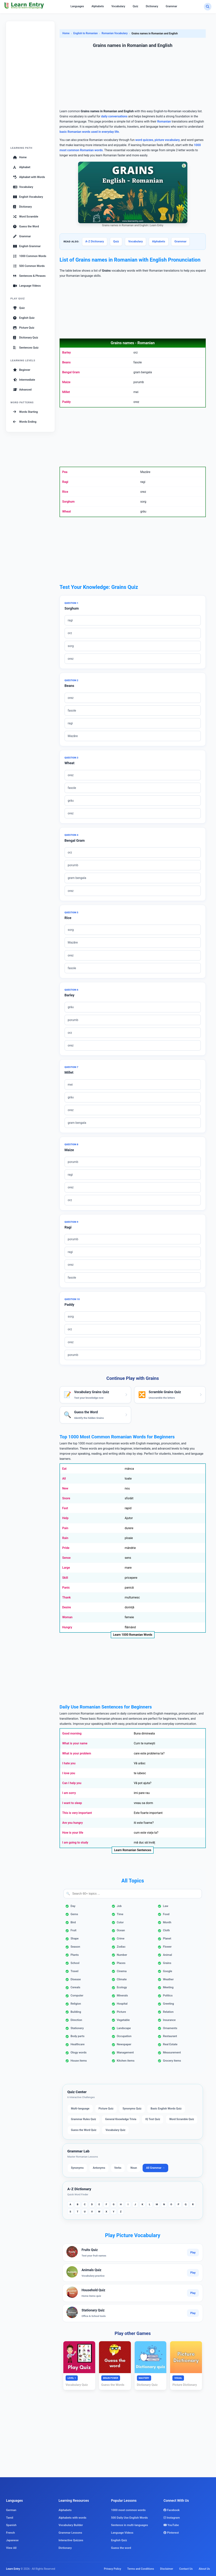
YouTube (171, 2525)
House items (79, 2060)
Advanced (22, 389)
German (11, 2510)
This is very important (77, 1813)
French (10, 2532)
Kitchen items (125, 2060)
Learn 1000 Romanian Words (132, 1634)
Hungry (67, 1627)
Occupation (124, 2036)
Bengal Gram (71, 372)
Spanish (11, 2525)
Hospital (122, 2003)
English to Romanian (85, 33)
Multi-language (80, 2108)
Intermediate (24, 379)
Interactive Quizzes (71, 2540)
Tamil (9, 2517)
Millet (66, 392)
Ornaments (170, 2028)
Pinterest (171, 2532)
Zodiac (121, 1946)
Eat (64, 1468)
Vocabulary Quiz (115, 2130)
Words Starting (25, 412)
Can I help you (71, 1783)
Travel (74, 1971)
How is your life (72, 1832)
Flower (167, 1946)
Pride (65, 1548)
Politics (168, 1995)
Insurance (169, 2020)
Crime (121, 1938)
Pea (64, 472)
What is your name (74, 1743)
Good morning (72, 1733)
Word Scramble (25, 216)
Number (122, 1955)
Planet (167, 1938)
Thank (66, 1597)
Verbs (117, 2167)
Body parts (77, 2036)
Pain (65, 1528)
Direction (76, 2020)
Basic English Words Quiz (166, 2108)
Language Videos (27, 285)
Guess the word (121, 2548)
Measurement (172, 2052)
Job (119, 1906)
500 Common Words (29, 266)
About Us (204, 2568)
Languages (77, 6)
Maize (66, 382)
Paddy (66, 402)
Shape (75, 1938)
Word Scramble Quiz (181, 2119)
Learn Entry (13, 2568)
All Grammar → (155, 2167)
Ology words (78, 2052)
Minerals (122, 1995)
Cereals (75, 1987)
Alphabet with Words (29, 177)
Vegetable (123, 2020)
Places (121, 1963)
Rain (65, 1538)
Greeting (168, 2003)
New (65, 1488)
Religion (76, 2003)
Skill (65, 1577)
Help (65, 1518)
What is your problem (76, 1753)
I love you (68, 1773)
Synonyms (77, 2167)
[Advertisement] (30, 86)
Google (167, 1971)
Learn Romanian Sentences (132, 1850)
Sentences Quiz (25, 347)
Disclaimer (166, 2568)
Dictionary (152, 6)
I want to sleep (72, 1803)
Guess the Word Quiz (83, 2130)
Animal (167, 1955)
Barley (66, 352)
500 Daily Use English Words (129, 2517)
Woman (67, 1617)
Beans (66, 362)
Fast (65, 1508)
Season (75, 1946)
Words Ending (24, 421)
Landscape (124, 2028)
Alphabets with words (72, 2517)
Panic (66, 1587)
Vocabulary (118, 6)
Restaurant (170, 2036)
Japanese (12, 2540)
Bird (73, 1922)
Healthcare (78, 2044)
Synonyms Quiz (132, 2108)
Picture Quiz (23, 327)
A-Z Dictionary (94, 241)
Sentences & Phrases (29, 276)
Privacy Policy (112, 2568)
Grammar (171, 6)
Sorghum (68, 501)
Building (76, 2012)
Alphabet (21, 167)
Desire (66, 1607)
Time (120, 1914)
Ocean (121, 1930)
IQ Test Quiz (152, 2119)
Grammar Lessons (70, 2532)
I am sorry (69, 1793)
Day (73, 1906)
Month (167, 1922)
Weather (168, 1979)
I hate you (68, 1763)
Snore (66, 1498)
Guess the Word (26, 226)
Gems (74, 1914)
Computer (77, 1995)
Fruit (73, 1930)
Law (165, 1906)
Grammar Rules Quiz (83, 2119)
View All (11, 2548)
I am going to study (75, 1842)
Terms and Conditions (140, 2568)
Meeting (168, 1987)
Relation (168, 2012)
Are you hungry (72, 1823)
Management (125, 2052)
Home (20, 157)
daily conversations (114, 116)
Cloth (166, 1930)
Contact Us (186, 2568)
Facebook (171, 2510)
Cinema (122, 1971)
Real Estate (170, 2044)
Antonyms (99, 2167)
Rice (65, 492)
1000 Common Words (29, 256)
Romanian (164, 121)
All (64, 1478)
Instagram (171, 2517)
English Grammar (27, 246)
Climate (122, 1979)
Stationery (77, 2028)
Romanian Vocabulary (115, 33)
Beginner (21, 370)
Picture (121, 2012)
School (75, 1963)
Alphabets (98, 6)
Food (166, 1914)
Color (120, 1922)
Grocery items (172, 2060)
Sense (66, 1558)
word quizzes (144, 140)
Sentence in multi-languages (129, 2525)
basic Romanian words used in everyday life (89, 132)
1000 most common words (128, 2510)
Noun (133, 2167)
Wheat (66, 511)
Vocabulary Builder (71, 2525)
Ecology (122, 1987)
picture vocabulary (167, 140)
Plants (75, 1955)
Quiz (135, 6)
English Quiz (24, 318)
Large (66, 1567)
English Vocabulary (28, 197)
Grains (167, 1963)
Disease (76, 1979)
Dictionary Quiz (25, 337)
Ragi (65, 482)
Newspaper (124, 2044)
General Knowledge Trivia (120, 2119)
